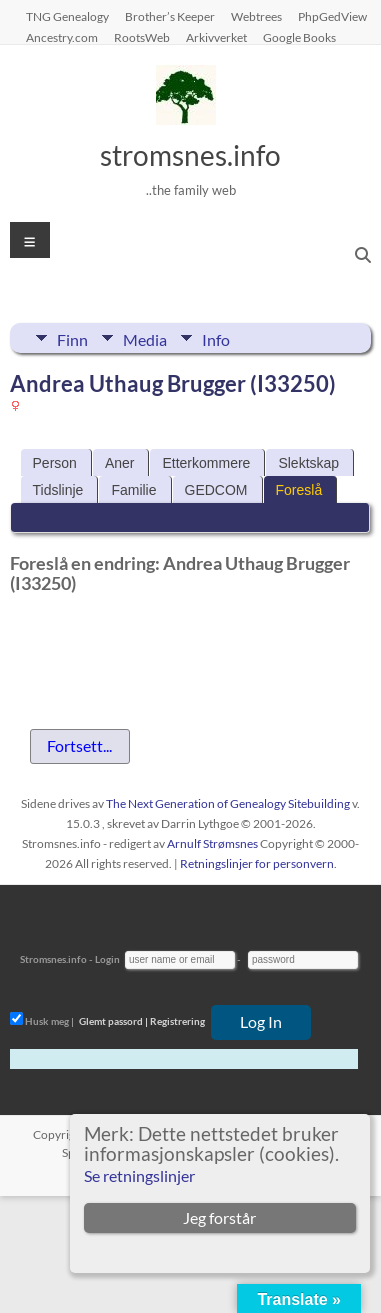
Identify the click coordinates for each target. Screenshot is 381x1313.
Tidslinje (58, 490)
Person (55, 463)
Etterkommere (206, 463)
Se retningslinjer (139, 1175)
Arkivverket (216, 37)
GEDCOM (216, 490)
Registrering (177, 1021)
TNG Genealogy (67, 16)
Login (107, 959)
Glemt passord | (113, 1021)
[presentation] (162, 652)
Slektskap (308, 463)
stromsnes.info (190, 155)
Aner (120, 463)
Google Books (299, 37)
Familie (133, 490)
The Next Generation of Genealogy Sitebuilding (228, 803)
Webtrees (256, 16)
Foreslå (299, 490)
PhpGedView (332, 16)
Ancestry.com (62, 37)
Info (216, 338)
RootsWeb (142, 37)
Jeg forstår (219, 1217)
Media (145, 338)
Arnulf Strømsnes (212, 843)
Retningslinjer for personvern (257, 863)
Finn (72, 338)
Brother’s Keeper (170, 16)
